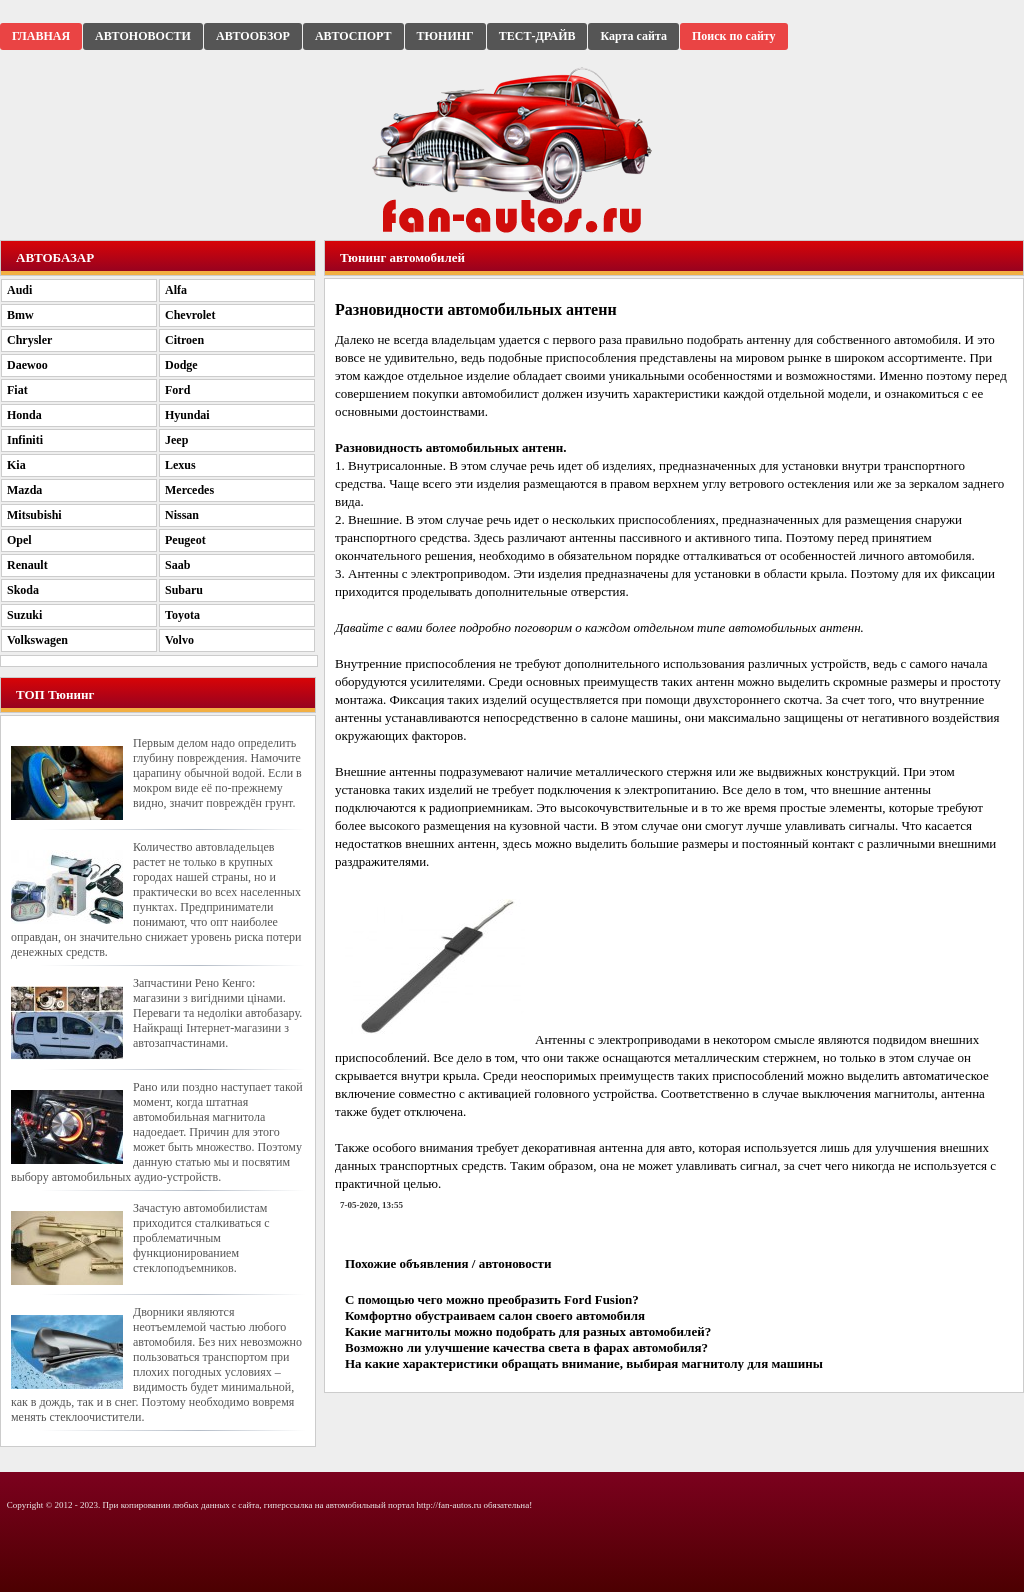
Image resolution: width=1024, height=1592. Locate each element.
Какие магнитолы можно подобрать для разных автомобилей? (528, 1331)
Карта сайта (633, 36)
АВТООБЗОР (253, 36)
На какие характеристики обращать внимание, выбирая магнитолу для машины (584, 1363)
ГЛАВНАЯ (41, 36)
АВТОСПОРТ (353, 36)
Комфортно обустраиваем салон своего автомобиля (495, 1315)
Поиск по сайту (734, 36)
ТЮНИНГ (445, 36)
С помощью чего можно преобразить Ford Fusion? (492, 1299)
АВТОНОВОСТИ (143, 36)
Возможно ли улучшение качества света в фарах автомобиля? (526, 1347)
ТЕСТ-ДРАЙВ (537, 36)
